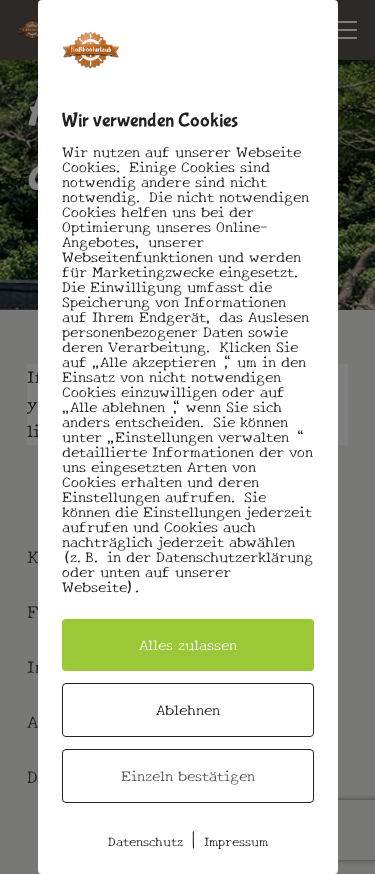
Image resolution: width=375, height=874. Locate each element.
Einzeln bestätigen (188, 776)
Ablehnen (188, 710)
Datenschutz (145, 842)
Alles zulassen (188, 645)
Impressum (236, 842)
